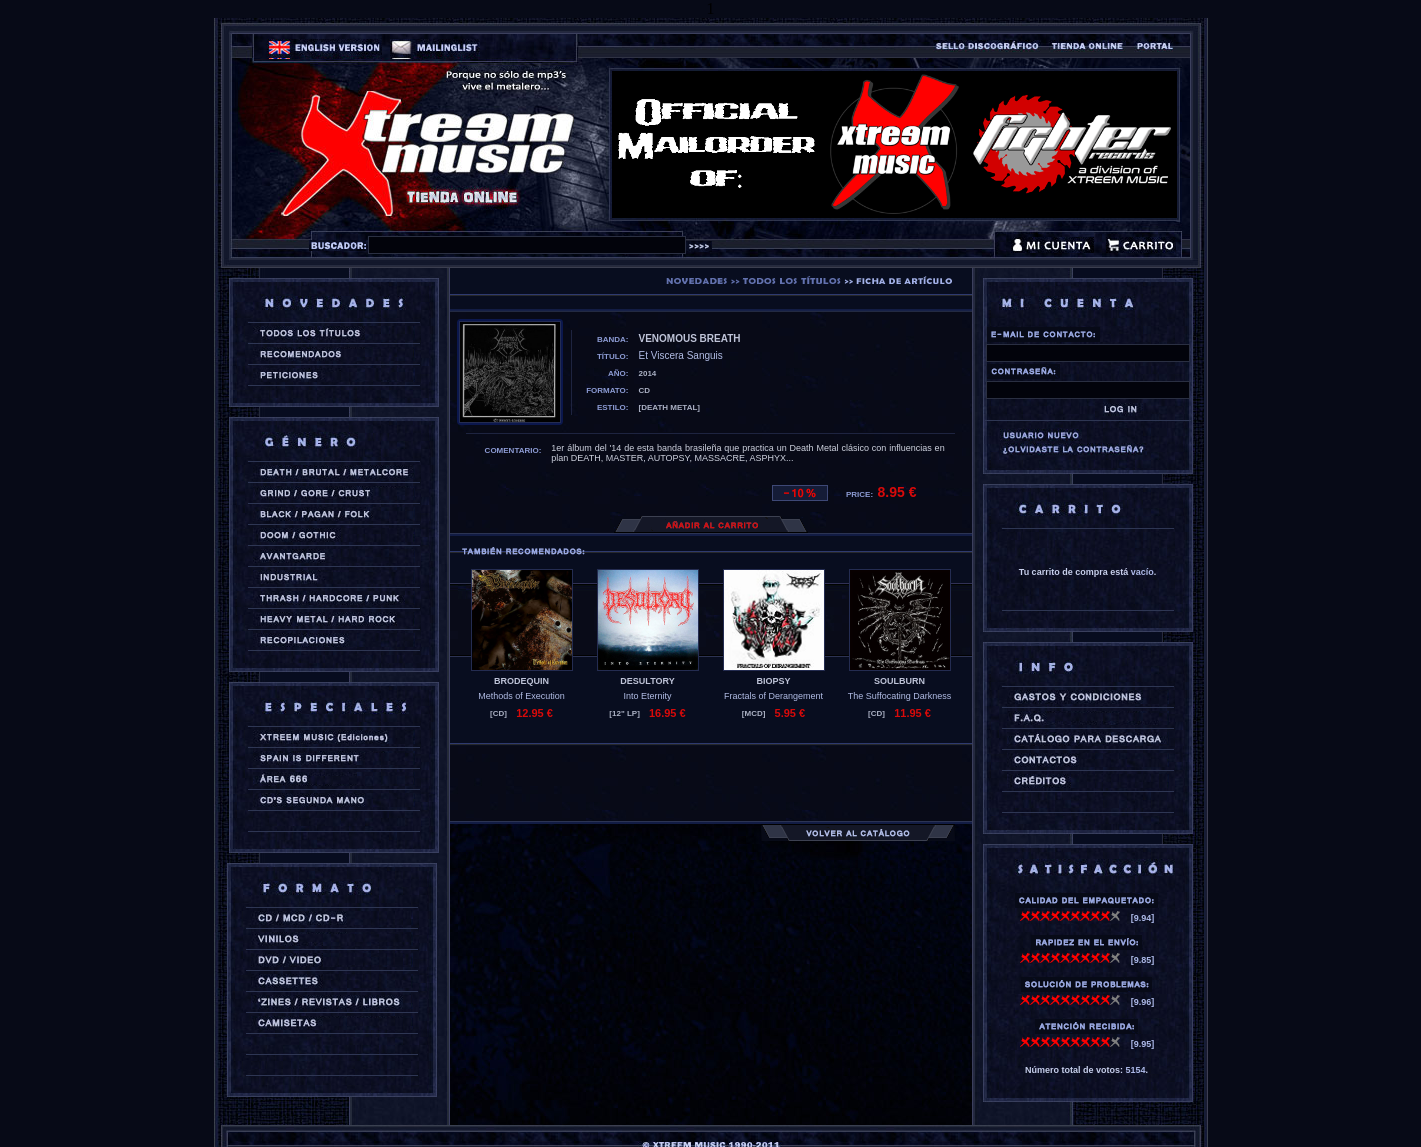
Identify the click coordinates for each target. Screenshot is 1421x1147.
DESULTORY (647, 681)
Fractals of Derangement (773, 696)
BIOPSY (773, 681)
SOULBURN (899, 681)
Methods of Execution (521, 696)
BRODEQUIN (521, 681)
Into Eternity (647, 696)
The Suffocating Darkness (899, 696)
